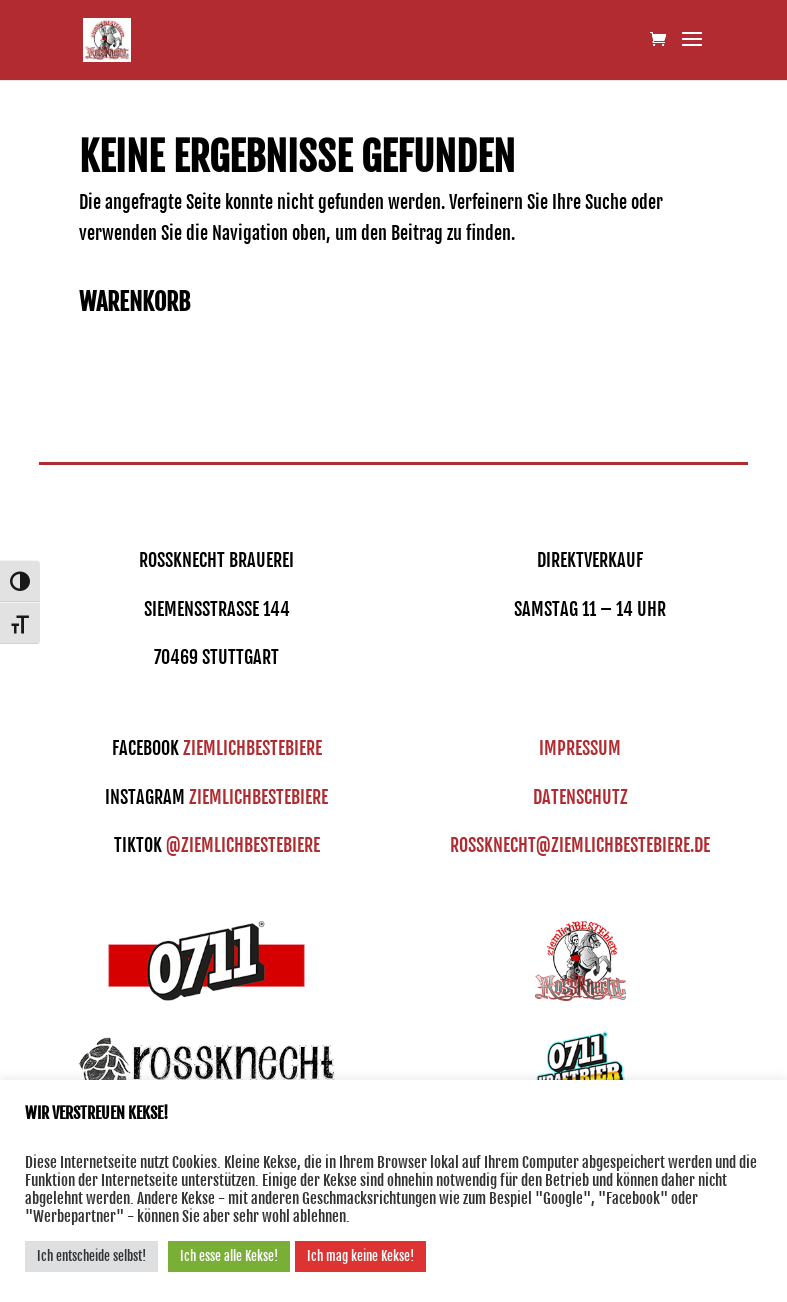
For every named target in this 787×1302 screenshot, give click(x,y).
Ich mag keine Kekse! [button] (360, 1256)
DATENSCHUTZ (580, 797)
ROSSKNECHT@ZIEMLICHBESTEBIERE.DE (580, 845)
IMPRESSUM (580, 748)
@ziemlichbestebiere (243, 845)
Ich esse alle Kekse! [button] (229, 1256)
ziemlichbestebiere (252, 748)
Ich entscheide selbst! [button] (91, 1256)
